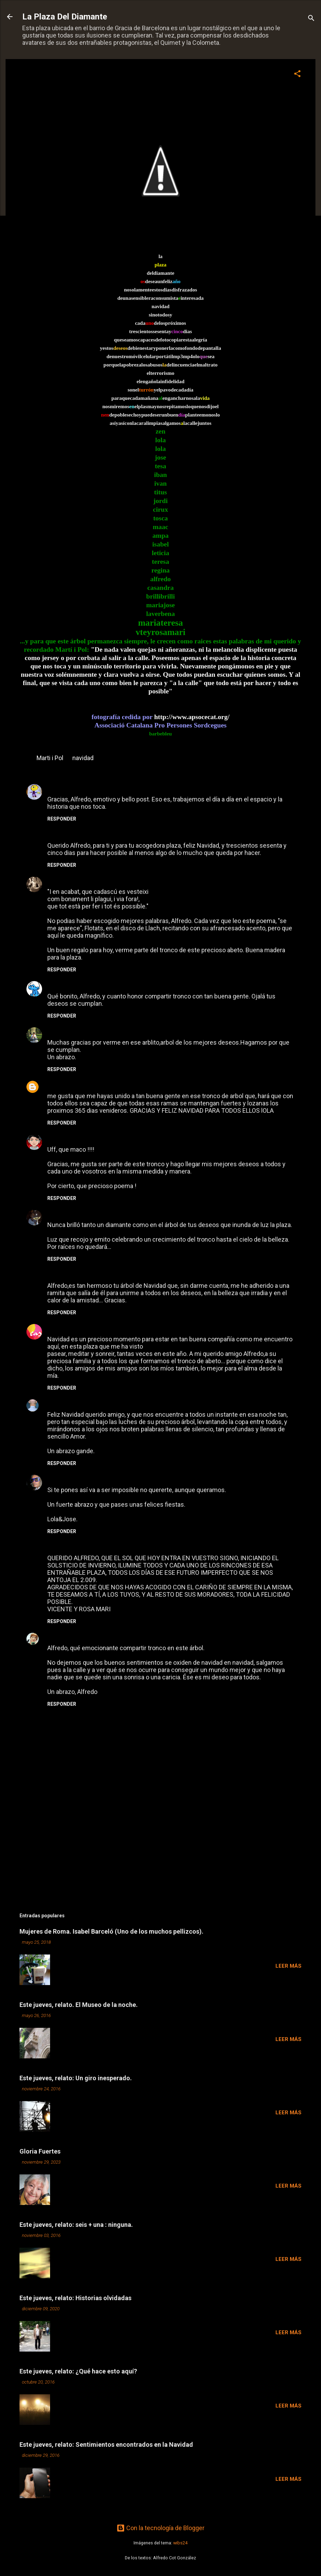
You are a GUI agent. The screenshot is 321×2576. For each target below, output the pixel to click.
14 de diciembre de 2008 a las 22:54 (100, 1085)
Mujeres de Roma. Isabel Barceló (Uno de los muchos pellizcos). (111, 1931)
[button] (297, 74)
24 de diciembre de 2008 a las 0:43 (120, 1637)
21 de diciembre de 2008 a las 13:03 (111, 1547)
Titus (54, 984)
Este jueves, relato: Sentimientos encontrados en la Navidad (106, 2444)
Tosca (56, 1138)
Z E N (54, 1403)
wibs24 (180, 2542)
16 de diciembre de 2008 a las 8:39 (110, 1274)
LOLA (55, 1084)
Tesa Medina (65, 1636)
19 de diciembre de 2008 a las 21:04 (125, 1479)
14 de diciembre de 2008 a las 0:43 (111, 880)
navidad (83, 758)
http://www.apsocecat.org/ (192, 717)
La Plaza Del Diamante (64, 17)
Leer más (288, 1966)
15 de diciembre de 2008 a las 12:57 (117, 1214)
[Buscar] (311, 19)
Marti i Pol (50, 758)
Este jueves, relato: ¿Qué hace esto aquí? (78, 2371)
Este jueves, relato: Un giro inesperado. (75, 2078)
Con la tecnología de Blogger (160, 2528)
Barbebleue (63, 1213)
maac (55, 787)
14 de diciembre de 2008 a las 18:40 (124, 1031)
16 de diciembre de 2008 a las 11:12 (118, 1328)
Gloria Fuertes (40, 2151)
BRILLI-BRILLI (66, 1031)
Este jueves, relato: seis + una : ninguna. (76, 2224)
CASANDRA (63, 1327)
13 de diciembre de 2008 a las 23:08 (111, 834)
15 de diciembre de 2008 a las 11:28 (102, 1138)
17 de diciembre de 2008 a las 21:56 (100, 1403)
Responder (61, 819)
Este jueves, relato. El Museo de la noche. (78, 2004)
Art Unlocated (67, 1478)
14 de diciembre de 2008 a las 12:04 (100, 985)
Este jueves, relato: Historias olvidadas (75, 2298)
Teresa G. (61, 880)
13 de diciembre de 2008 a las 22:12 (101, 788)
